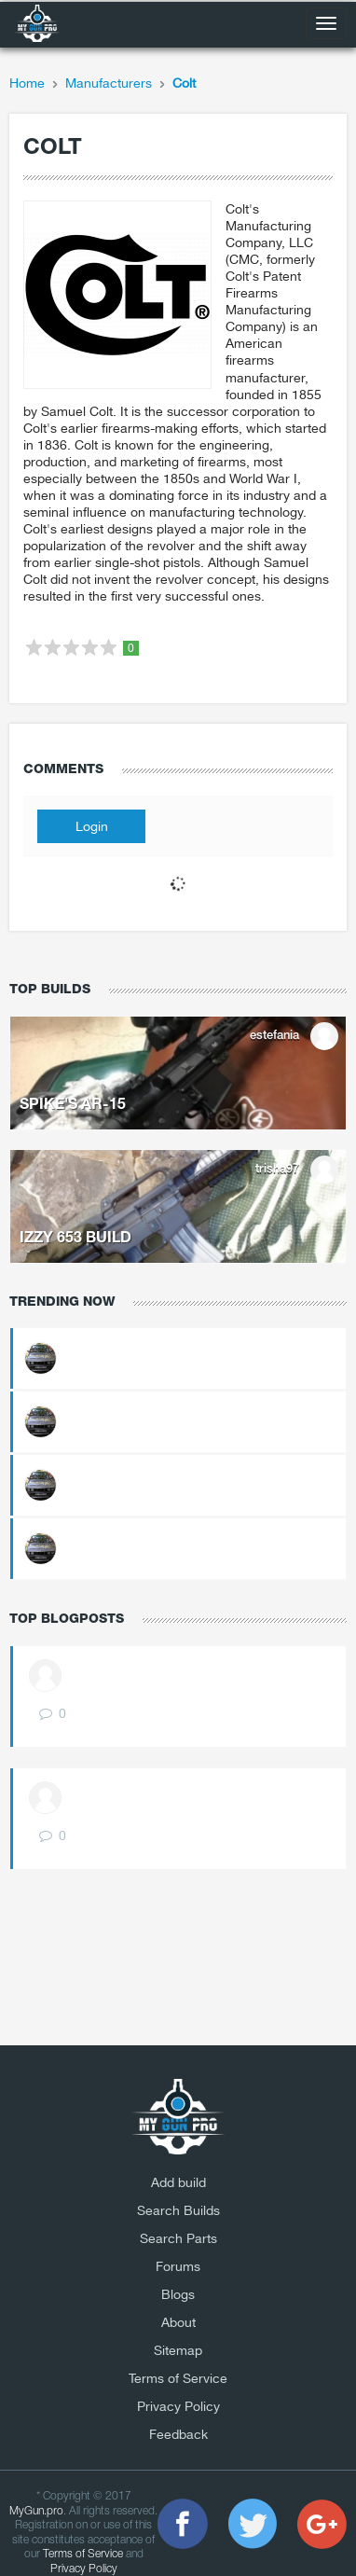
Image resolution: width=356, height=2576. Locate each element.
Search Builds (178, 2210)
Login (91, 826)
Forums (178, 2266)
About (178, 2322)
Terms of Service (178, 2378)
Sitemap (178, 2350)
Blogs (178, 2294)
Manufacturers (108, 83)
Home (27, 83)
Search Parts (178, 2238)
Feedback (178, 2434)
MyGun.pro (36, 2511)
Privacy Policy (178, 2406)
